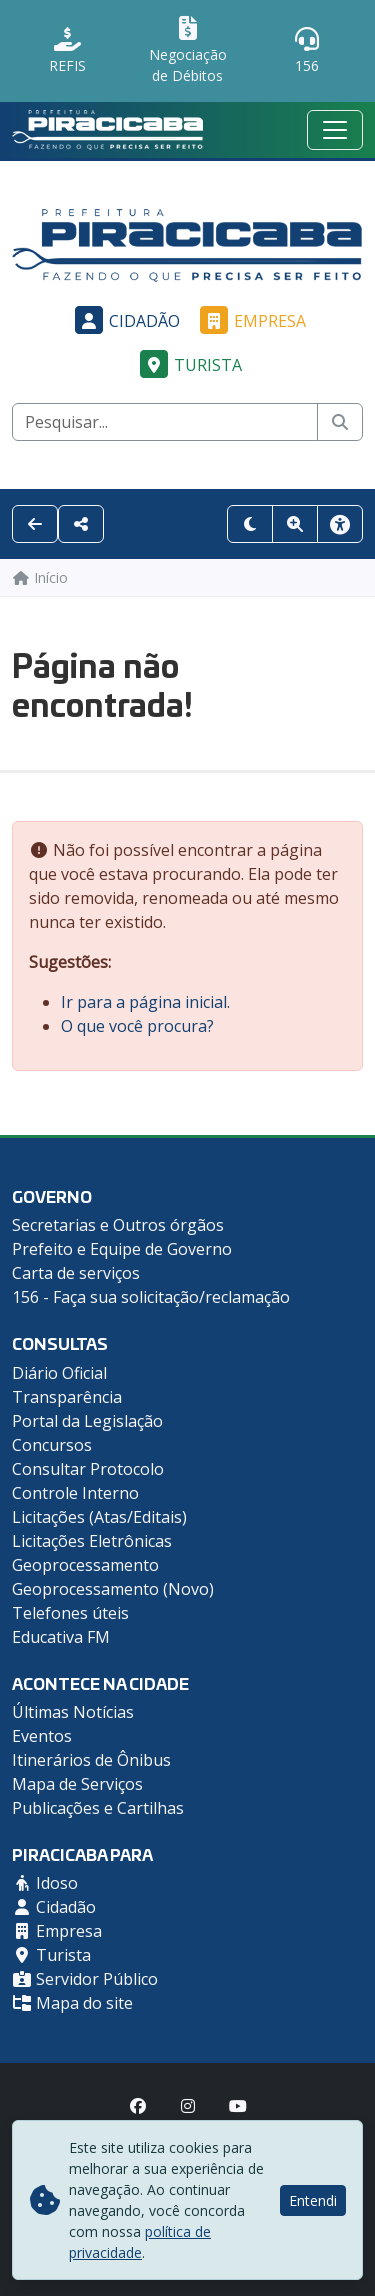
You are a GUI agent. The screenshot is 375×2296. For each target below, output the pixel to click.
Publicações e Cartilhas (98, 1808)
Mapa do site (72, 2003)
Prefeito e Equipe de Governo (122, 1249)
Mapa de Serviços (77, 1784)
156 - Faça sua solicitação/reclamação (151, 1297)
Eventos (42, 1736)
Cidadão (124, 321)
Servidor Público (85, 1979)
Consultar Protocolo (88, 1469)
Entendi (313, 2200)
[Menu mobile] (335, 130)
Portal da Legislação (87, 1421)
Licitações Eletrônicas (92, 1541)
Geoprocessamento (85, 1565)
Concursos (52, 1445)
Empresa (250, 321)
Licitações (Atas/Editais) (99, 1517)
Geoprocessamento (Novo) (113, 1589)
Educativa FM (61, 1637)
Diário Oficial (59, 1373)
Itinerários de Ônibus (91, 1760)
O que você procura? (137, 1026)
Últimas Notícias (73, 1712)
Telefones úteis (70, 1613)
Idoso (45, 1883)
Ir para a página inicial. (145, 1002)
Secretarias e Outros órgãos (118, 1225)
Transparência (67, 1397)
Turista (188, 365)
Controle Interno (75, 1493)
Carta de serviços (76, 1273)
